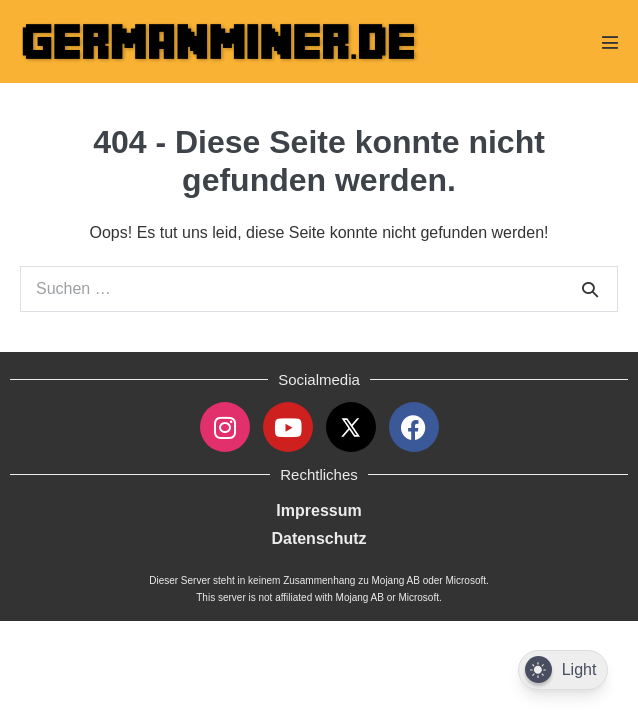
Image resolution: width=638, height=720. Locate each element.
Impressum (318, 510)
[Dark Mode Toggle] (563, 670)
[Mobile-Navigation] (610, 42)
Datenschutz (318, 538)
